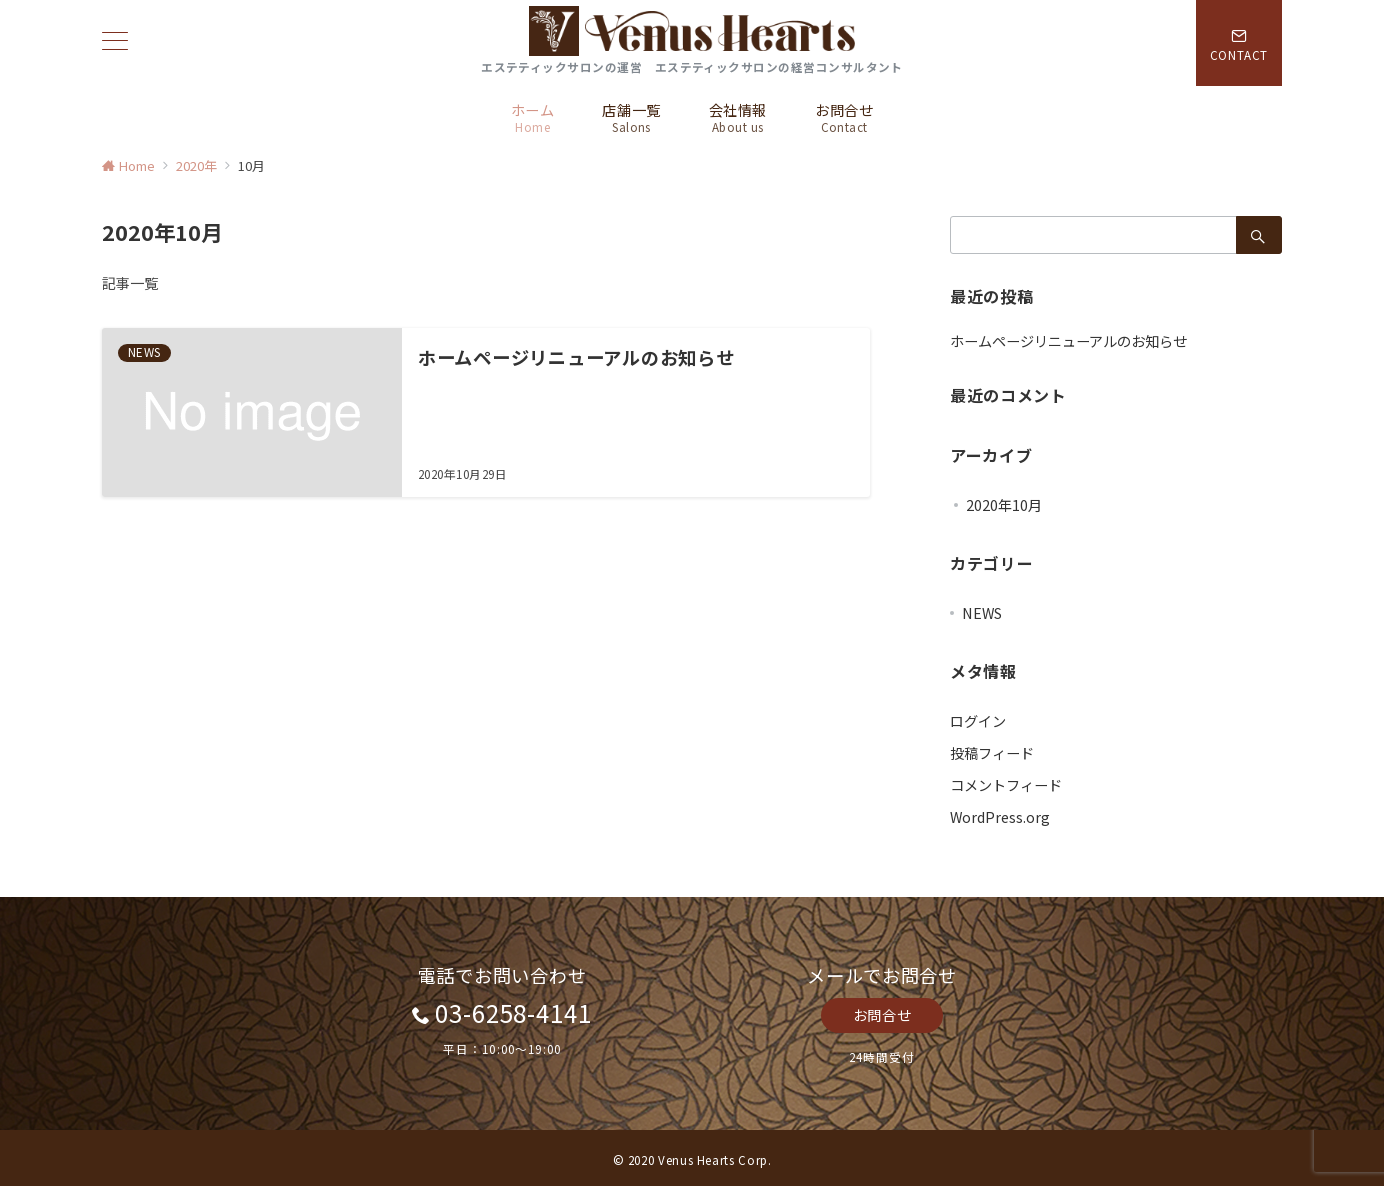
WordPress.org (1000, 817)
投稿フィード (992, 753)
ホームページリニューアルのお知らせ (1068, 341)
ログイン (978, 721)
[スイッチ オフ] (1239, 43)
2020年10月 (1004, 505)
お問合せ (882, 1015)
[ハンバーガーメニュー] (115, 42)
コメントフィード (1006, 785)
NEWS (982, 613)
